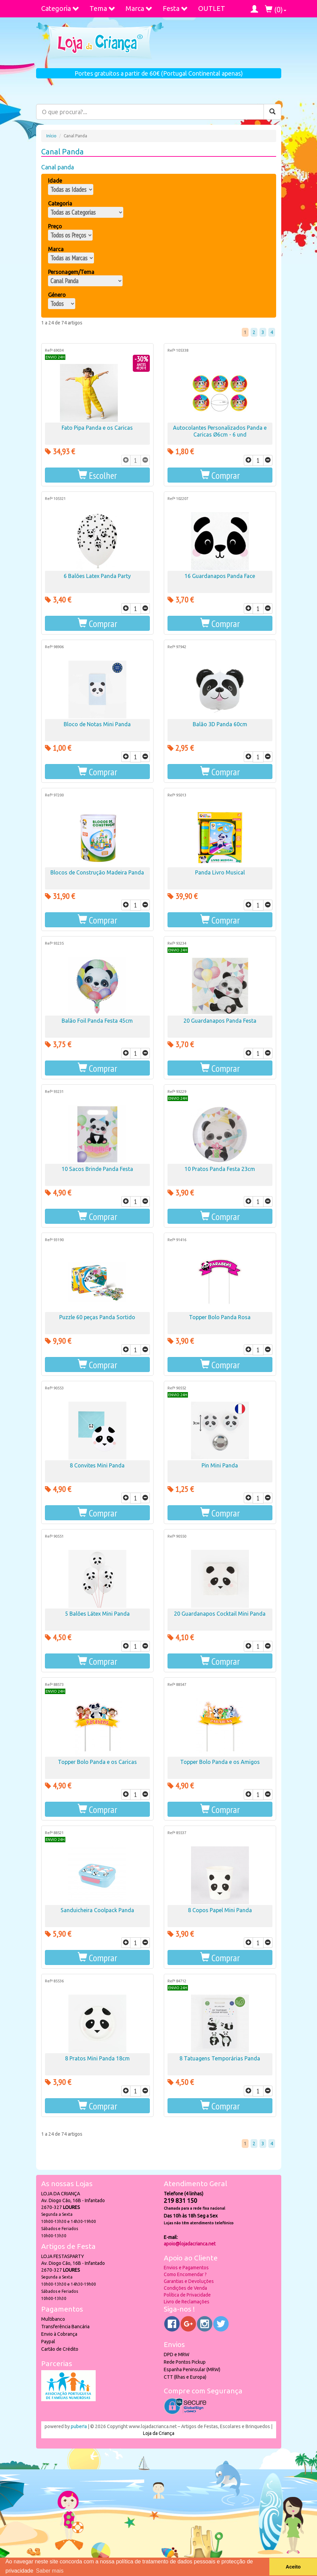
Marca (139, 8)
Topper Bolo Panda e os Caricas (97, 1762)
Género (57, 295)
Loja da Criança (158, 2433)
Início (51, 136)
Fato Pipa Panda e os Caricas (97, 428)
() (275, 9)
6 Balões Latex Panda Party (97, 576)
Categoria (60, 8)
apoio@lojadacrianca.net (190, 2243)
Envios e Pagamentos (186, 2267)
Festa (175, 8)
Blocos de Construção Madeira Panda (97, 872)
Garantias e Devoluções (189, 2281)
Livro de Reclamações (186, 2301)
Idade (55, 181)
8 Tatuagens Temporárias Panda (219, 2058)
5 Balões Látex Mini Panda (97, 1614)
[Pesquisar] (272, 112)
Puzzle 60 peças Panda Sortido (97, 1317)
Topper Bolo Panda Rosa (220, 1317)
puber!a (79, 2426)
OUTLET (211, 8)
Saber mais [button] (49, 2571)
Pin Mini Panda (220, 1465)
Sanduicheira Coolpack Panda (97, 1910)
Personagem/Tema (71, 272)
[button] (97, 475)
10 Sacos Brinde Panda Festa (97, 1169)
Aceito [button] (293, 2567)
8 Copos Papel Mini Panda (220, 1910)
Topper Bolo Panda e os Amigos (220, 1762)
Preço (55, 226)
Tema (102, 8)
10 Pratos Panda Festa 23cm (220, 1169)
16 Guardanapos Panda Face (220, 576)
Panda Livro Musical (220, 872)
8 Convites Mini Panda (97, 1465)
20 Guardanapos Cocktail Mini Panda (220, 1614)
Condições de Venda (185, 2288)
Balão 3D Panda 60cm (220, 724)
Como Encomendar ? (185, 2274)
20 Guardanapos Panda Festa (220, 1021)
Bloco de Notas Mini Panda (97, 724)
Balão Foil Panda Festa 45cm (97, 1021)
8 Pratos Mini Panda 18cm (97, 2058)
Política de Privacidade (187, 2295)
